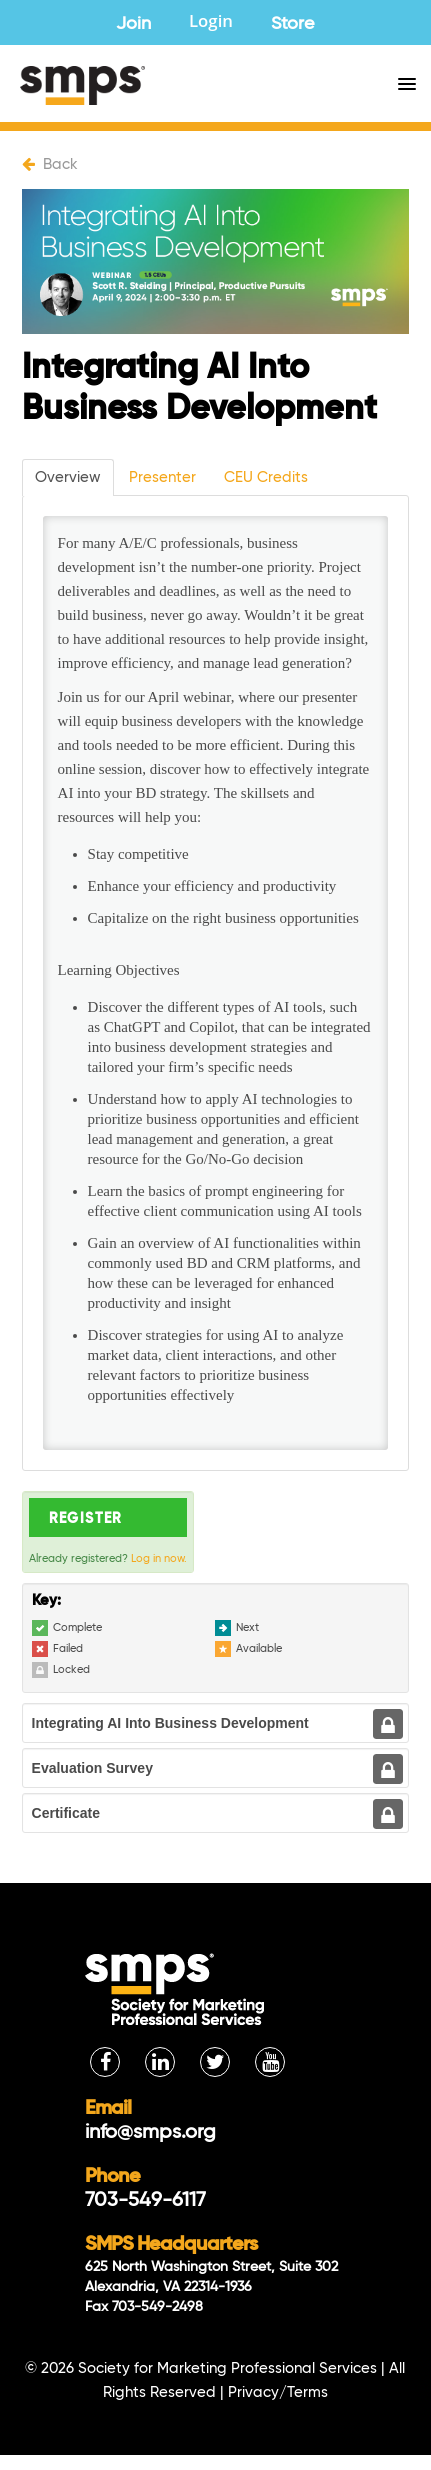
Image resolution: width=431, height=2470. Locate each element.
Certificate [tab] (66, 1813)
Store (293, 24)
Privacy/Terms (278, 2392)
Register (86, 1519)
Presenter (162, 477)
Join (133, 24)
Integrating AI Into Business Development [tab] (170, 1723)
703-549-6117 (145, 2201)
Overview (68, 477)
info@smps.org (150, 2133)
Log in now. (159, 1558)
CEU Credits (266, 477)
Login (211, 23)
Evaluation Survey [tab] (92, 1768)
